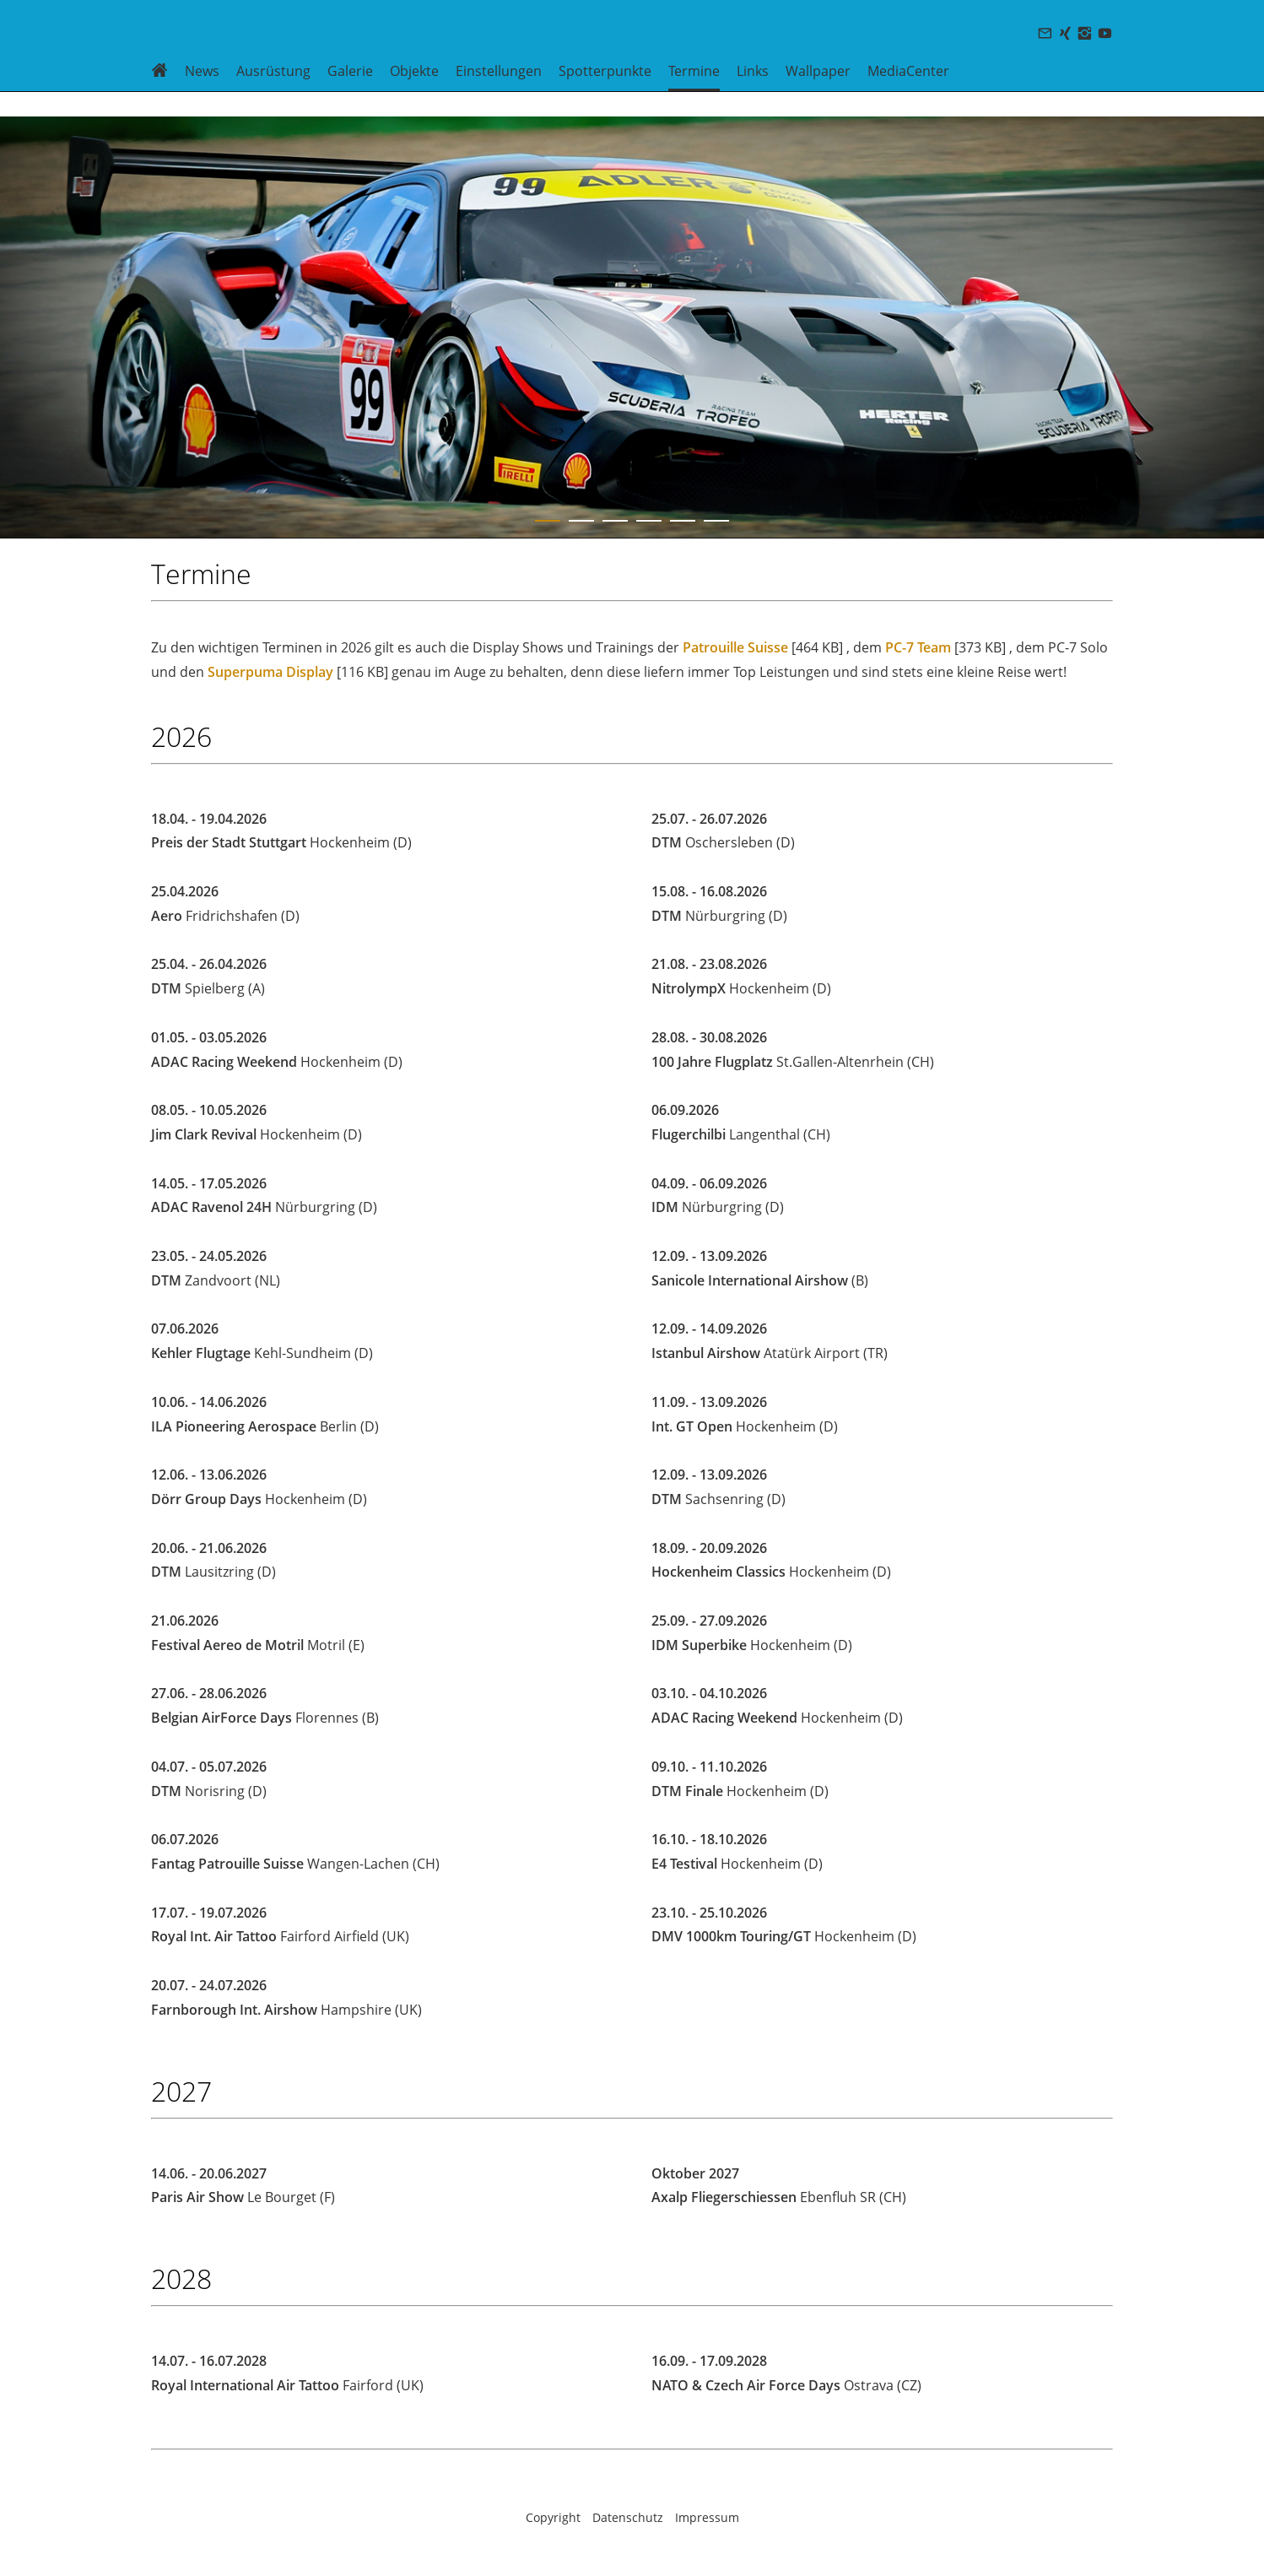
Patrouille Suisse (735, 647)
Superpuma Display (270, 672)
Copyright (553, 2517)
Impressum (707, 2517)
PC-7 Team (918, 647)
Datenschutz (627, 2517)
